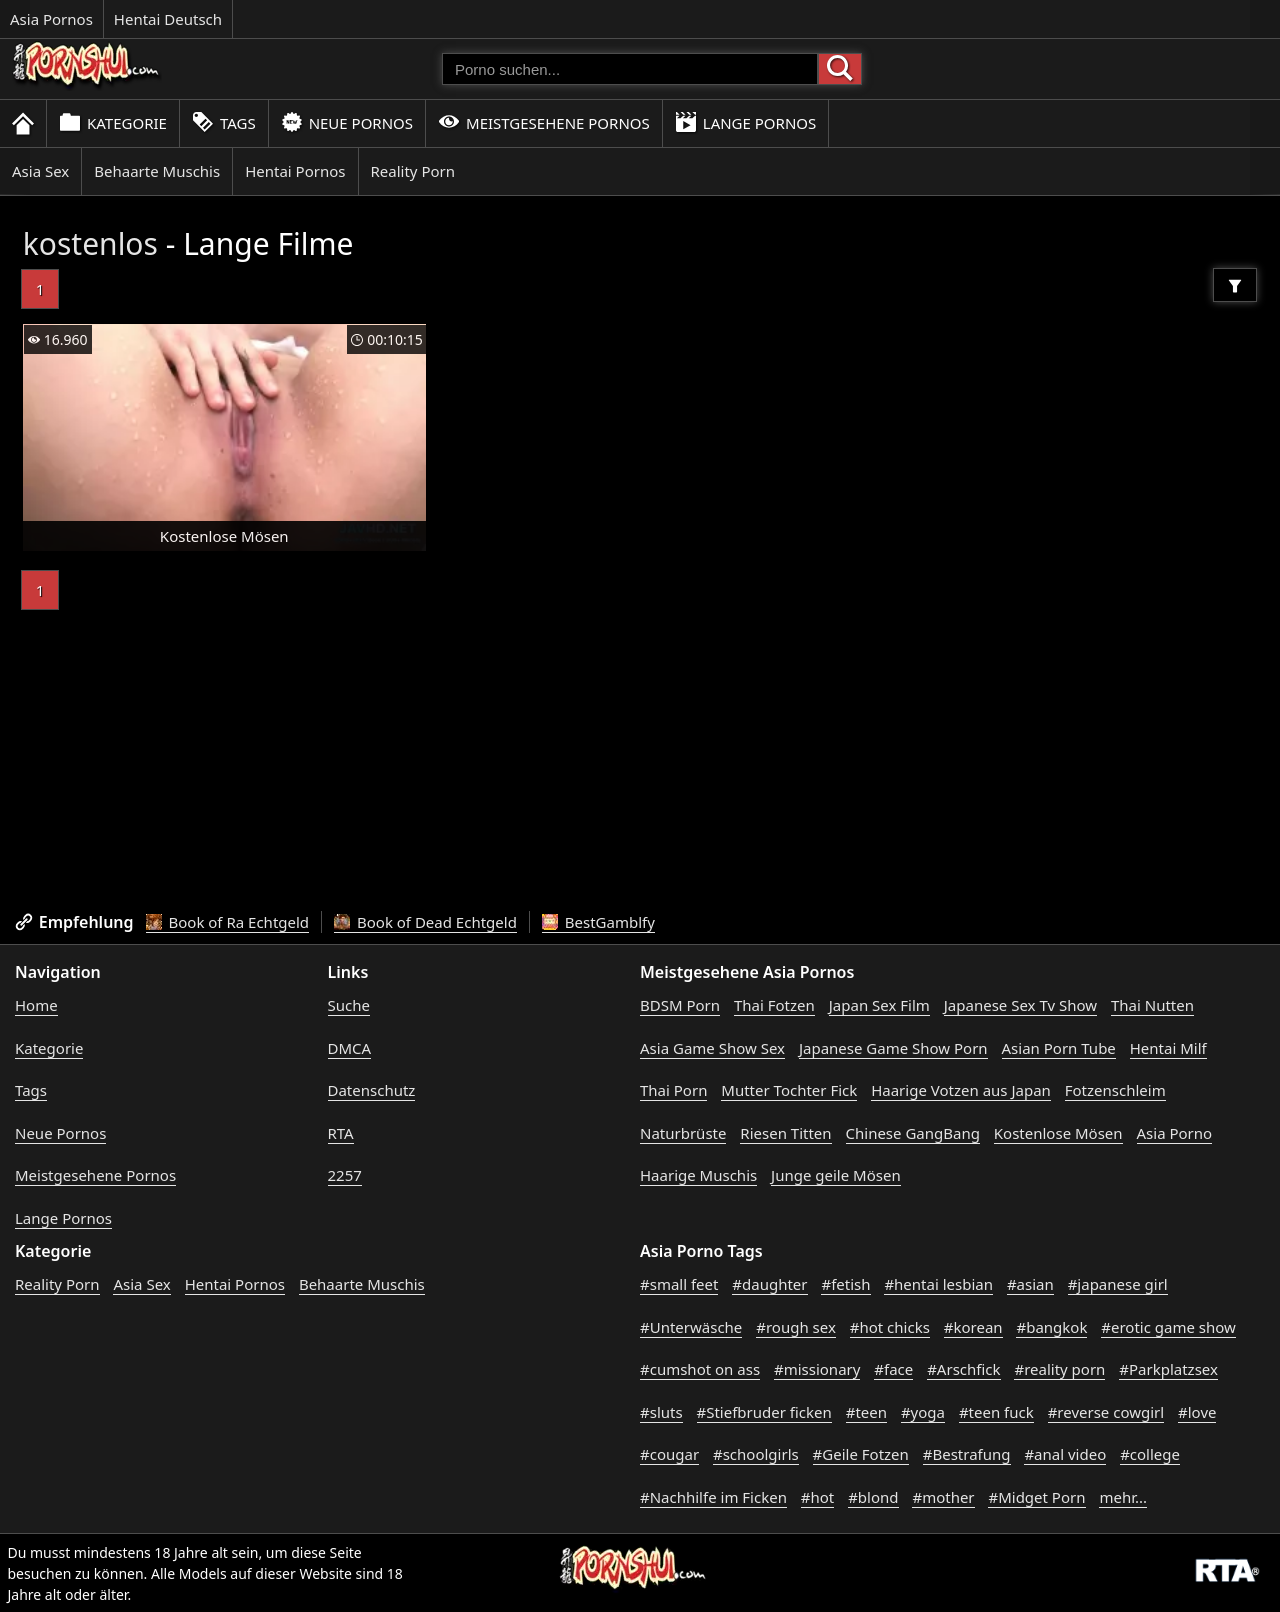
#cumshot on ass (700, 1369)
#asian (1030, 1284)
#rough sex (796, 1327)
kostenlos (90, 243)
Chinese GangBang (913, 1133)
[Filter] (1235, 285)
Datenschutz (372, 1090)
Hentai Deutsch (168, 19)
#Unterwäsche (691, 1327)
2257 (345, 1175)
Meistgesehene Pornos (544, 122)
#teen (866, 1412)
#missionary (817, 1369)
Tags (224, 122)
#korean (973, 1327)
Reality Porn (413, 171)
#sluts (661, 1412)
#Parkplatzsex (1168, 1369)
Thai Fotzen (774, 1005)
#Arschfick (963, 1369)
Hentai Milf (1168, 1048)
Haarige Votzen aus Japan (961, 1090)
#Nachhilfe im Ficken (713, 1497)
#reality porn (1059, 1369)
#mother (943, 1497)
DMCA (350, 1048)
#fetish (845, 1284)
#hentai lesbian (938, 1284)
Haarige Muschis (698, 1175)
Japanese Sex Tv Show (1020, 1005)
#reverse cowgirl (1106, 1412)
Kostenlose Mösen (1058, 1133)
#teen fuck (996, 1412)
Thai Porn (673, 1090)
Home (36, 1005)
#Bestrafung (967, 1454)
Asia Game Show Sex (712, 1048)
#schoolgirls (756, 1454)
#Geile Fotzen (861, 1454)
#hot (817, 1497)
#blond (873, 1497)
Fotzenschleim (1115, 1090)
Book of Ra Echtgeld (228, 922)
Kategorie (113, 122)
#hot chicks (890, 1327)
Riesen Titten (785, 1133)
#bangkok (1051, 1327)
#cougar (669, 1454)
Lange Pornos (745, 122)
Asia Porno (1175, 1133)
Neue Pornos (347, 122)
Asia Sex (40, 171)
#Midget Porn (1036, 1497)
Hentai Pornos (295, 171)
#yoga (923, 1412)
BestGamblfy (598, 922)
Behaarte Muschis (157, 171)
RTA (341, 1133)
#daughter (769, 1284)
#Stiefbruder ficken (764, 1412)
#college (1150, 1454)
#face (893, 1369)
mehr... (1123, 1497)
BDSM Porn (680, 1005)
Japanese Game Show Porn (893, 1048)
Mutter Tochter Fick (789, 1090)
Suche (349, 1005)
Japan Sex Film (879, 1005)
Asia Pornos (51, 19)
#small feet (679, 1284)
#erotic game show (1168, 1327)
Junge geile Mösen (836, 1175)
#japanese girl (1118, 1284)
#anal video (1065, 1454)
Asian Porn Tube (1059, 1048)
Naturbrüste (683, 1133)
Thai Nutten (1152, 1005)
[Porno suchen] (630, 69)
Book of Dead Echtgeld (425, 922)
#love (1197, 1412)
